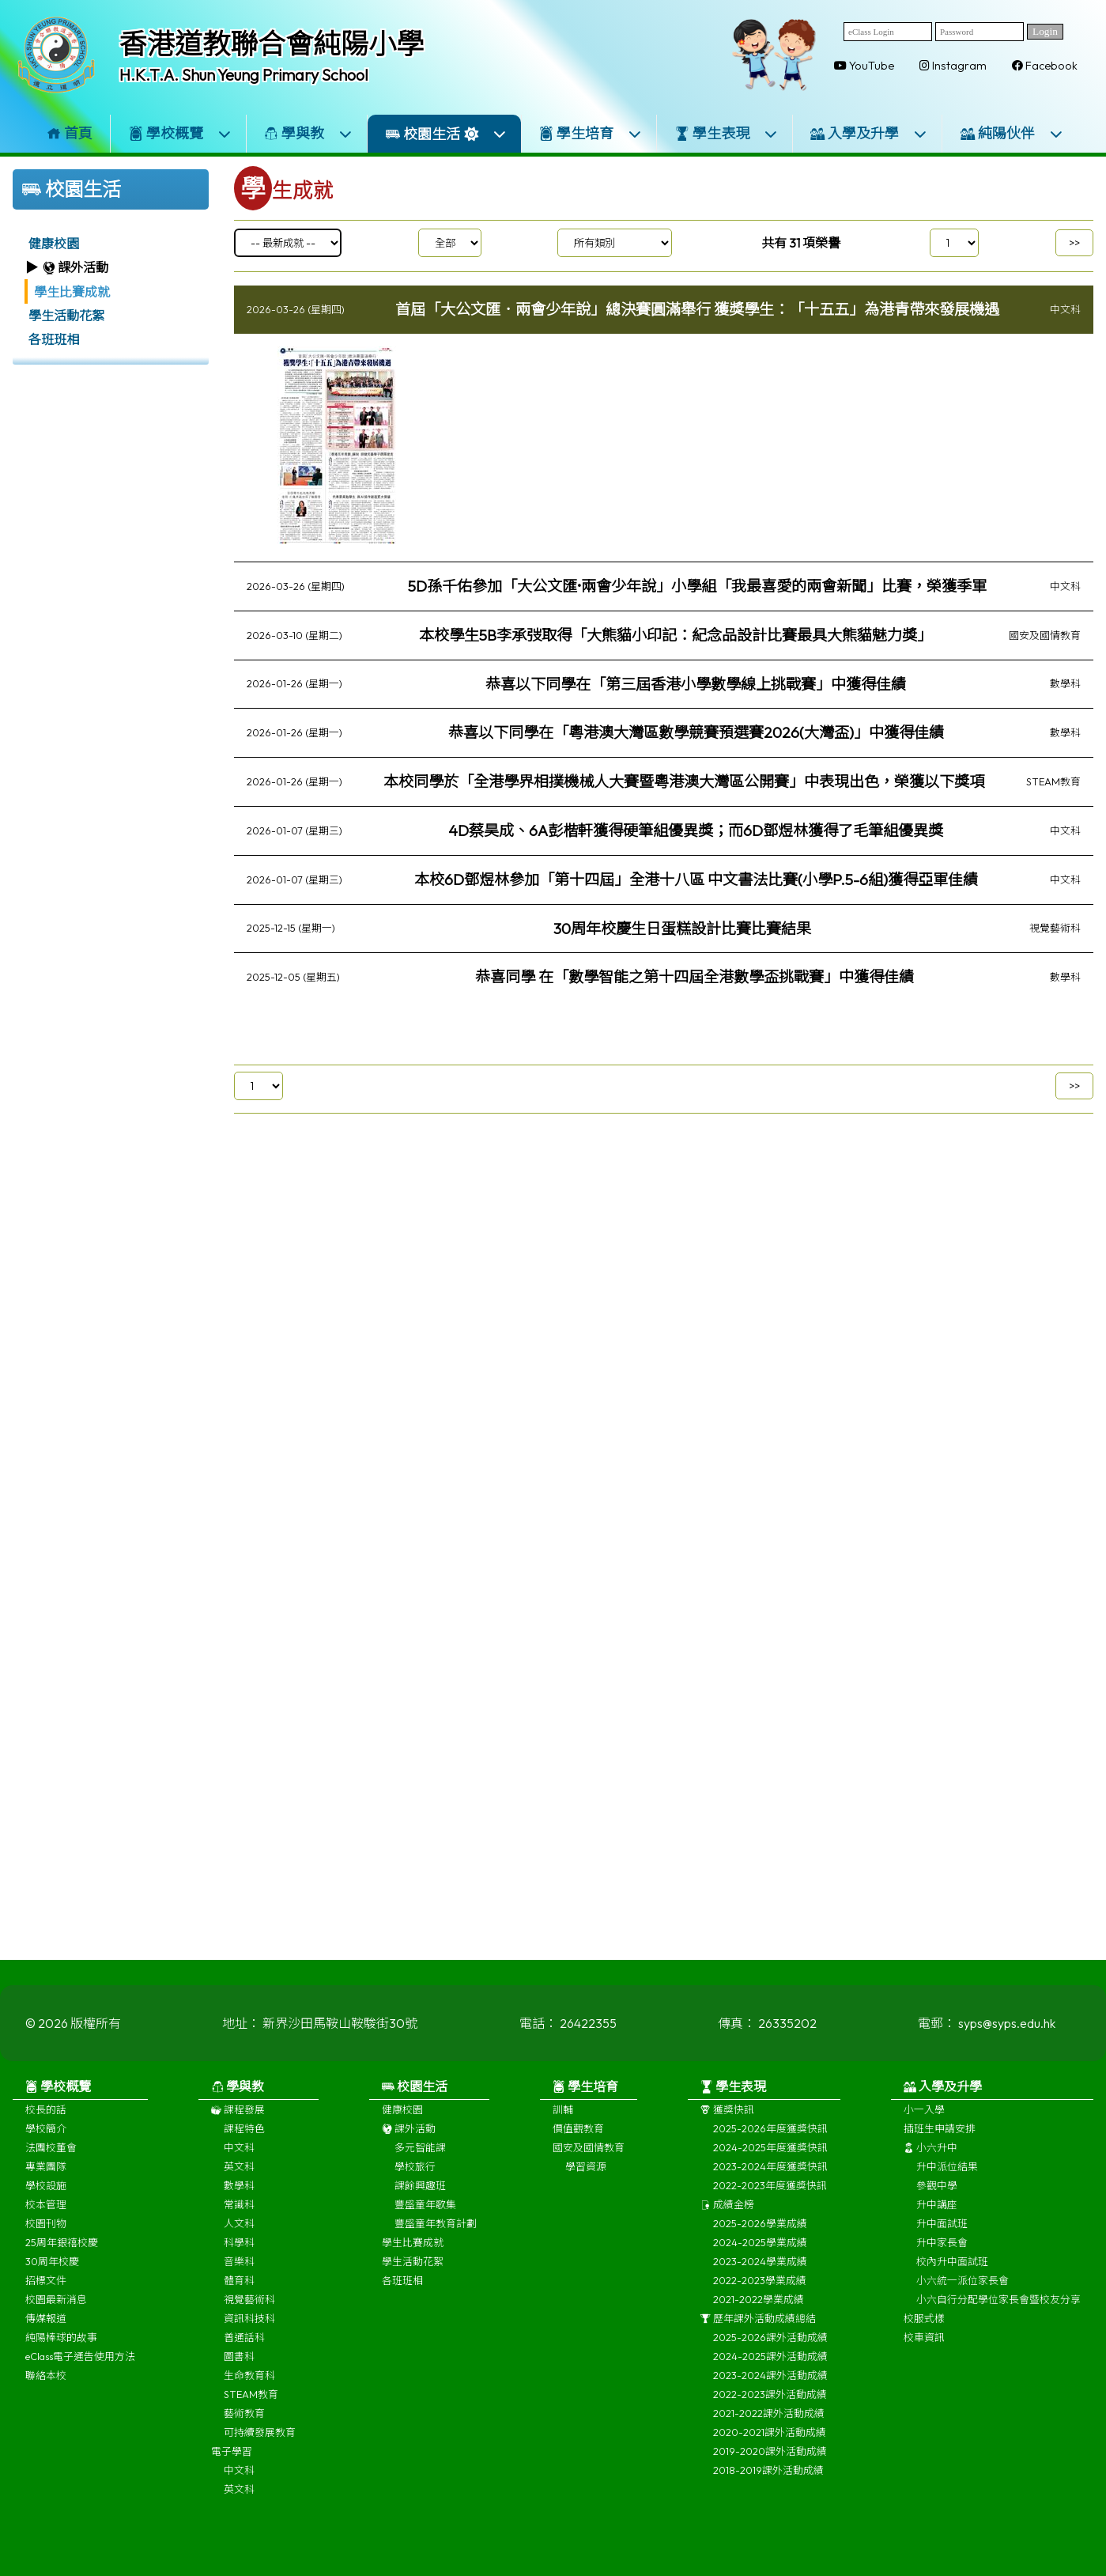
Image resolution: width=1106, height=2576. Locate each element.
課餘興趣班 (420, 2198)
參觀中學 (936, 2198)
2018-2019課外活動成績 (768, 2482)
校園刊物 (45, 2236)
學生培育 (590, 133)
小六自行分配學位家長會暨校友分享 (998, 2312)
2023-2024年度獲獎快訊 (770, 2179)
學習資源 (585, 2179)
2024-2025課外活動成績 (770, 2368)
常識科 (239, 2217)
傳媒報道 (45, 2330)
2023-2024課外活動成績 (770, 2387)
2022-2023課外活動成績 (770, 2406)
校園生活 (446, 134)
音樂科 (239, 2274)
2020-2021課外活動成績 (769, 2444)
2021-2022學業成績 (758, 2312)
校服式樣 (924, 2330)
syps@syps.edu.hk (1006, 2036)
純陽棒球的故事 (61, 2349)
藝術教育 (244, 2425)
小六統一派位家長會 (962, 2293)
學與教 (308, 133)
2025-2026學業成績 (760, 2236)
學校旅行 (415, 2179)
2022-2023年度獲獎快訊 (770, 2198)
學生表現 (726, 133)
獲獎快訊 (727, 2122)
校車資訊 (924, 2349)
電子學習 (231, 2463)
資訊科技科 (249, 2330)
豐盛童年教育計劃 (435, 2236)
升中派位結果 (947, 2179)
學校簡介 (45, 2141)
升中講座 (936, 2217)
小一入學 (924, 2122)
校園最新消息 (56, 2312)
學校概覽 (180, 133)
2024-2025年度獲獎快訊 (770, 2160)
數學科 (239, 2198)
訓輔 (563, 2122)
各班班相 (53, 339)
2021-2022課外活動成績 (769, 2425)
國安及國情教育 (589, 2160)
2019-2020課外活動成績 (770, 2463)
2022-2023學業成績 (759, 2293)
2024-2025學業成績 (760, 2255)
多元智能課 (420, 2160)
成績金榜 (727, 2217)
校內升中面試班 (952, 2274)
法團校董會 (51, 2160)
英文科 (239, 2179)
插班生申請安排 (940, 2141)
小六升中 (930, 2160)
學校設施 (45, 2198)
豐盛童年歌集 (425, 2217)
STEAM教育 (251, 2406)
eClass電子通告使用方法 (80, 2368)
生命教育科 (249, 2387)
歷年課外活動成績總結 (758, 2330)
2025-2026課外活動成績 (770, 2349)
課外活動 (409, 2141)
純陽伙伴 (1012, 133)
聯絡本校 (45, 2387)
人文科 (239, 2236)
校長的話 (45, 2122)
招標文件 (45, 2293)
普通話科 (244, 2349)
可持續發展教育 (260, 2444)
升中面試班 (942, 2236)
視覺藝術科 (249, 2312)
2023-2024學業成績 (760, 2274)
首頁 (69, 133)
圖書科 (239, 2368)
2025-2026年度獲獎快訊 (770, 2141)
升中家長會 (942, 2255)
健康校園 (53, 244)
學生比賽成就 (72, 292)
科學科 (239, 2255)
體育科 (239, 2293)
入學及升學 (868, 133)
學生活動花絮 (66, 315)
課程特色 (244, 2141)
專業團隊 (45, 2179)
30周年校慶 (52, 2274)
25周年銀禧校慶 (61, 2255)
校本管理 (45, 2217)
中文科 (239, 2160)
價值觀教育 (578, 2141)
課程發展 (238, 2122)
